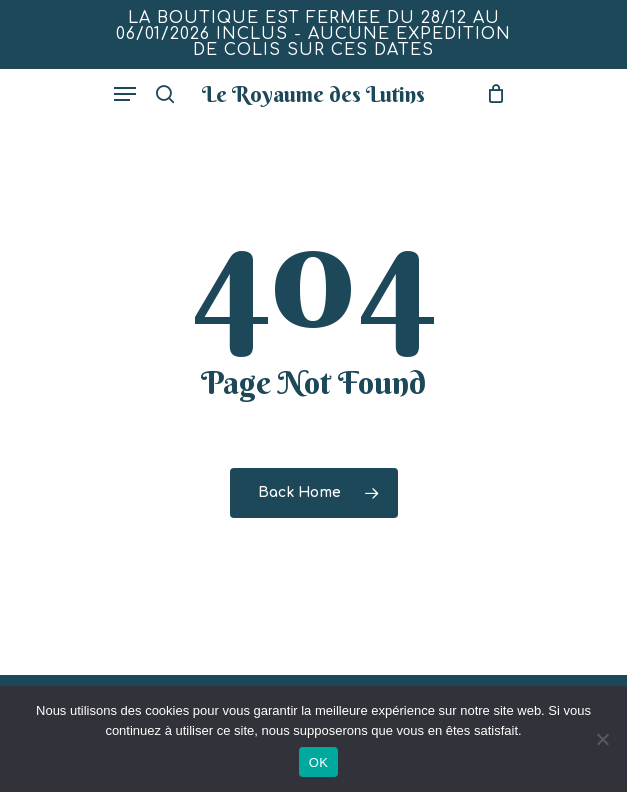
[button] (125, 94)
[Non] (602, 739)
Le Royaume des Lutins (313, 94)
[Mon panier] (491, 94)
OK (318, 762)
